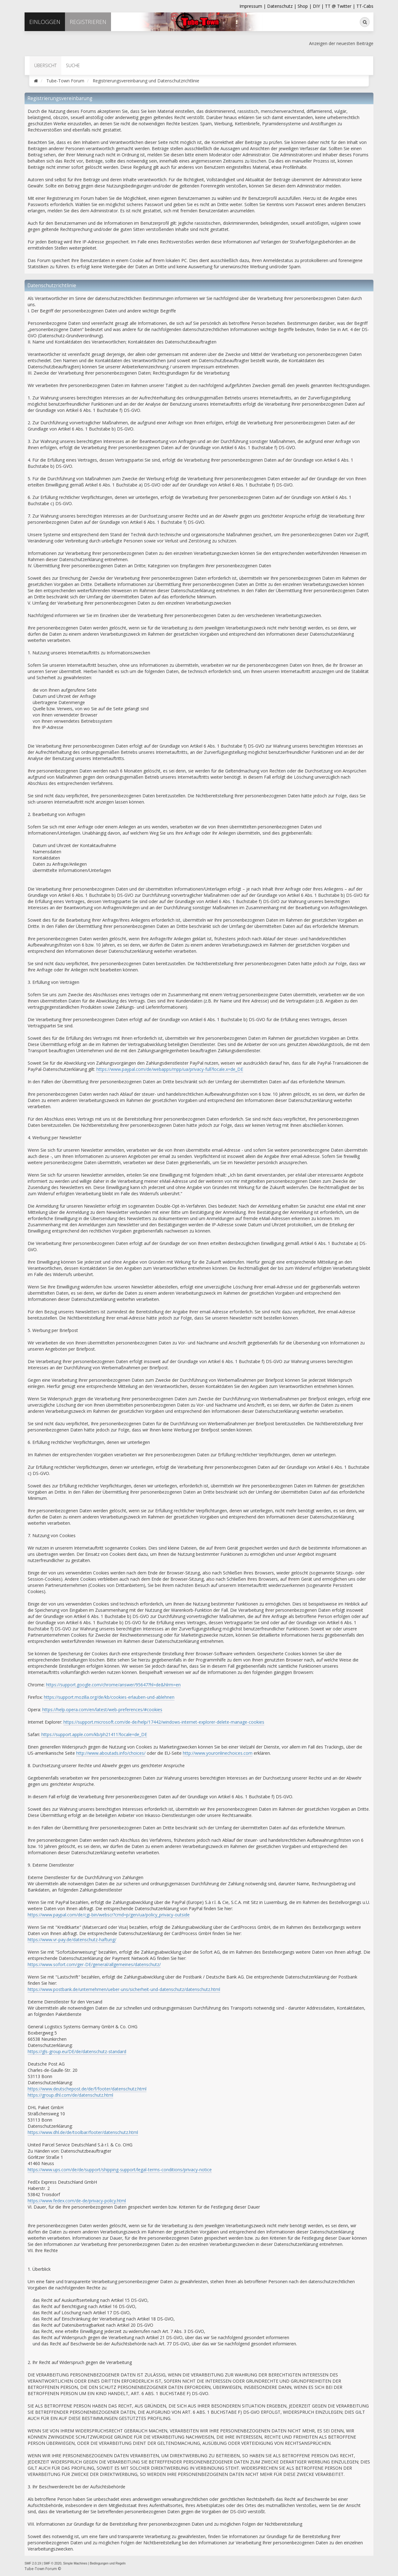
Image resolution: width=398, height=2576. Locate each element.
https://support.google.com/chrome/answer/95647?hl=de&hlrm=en (113, 1685)
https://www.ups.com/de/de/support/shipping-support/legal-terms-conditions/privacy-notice (120, 2170)
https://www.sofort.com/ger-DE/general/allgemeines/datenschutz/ (94, 1964)
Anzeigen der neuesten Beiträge (341, 43)
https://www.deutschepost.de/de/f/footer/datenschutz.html (87, 2089)
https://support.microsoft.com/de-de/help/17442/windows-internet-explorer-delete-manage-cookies (163, 1722)
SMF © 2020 (52, 2563)
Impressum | (253, 6)
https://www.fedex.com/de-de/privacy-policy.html (77, 2201)
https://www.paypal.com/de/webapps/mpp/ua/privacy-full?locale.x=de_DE (169, 1069)
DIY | (319, 6)
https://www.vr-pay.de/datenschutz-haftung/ (72, 1939)
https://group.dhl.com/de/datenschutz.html (70, 2095)
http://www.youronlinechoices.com (217, 1753)
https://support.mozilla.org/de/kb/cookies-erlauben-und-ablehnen (109, 1697)
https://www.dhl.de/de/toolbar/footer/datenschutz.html (83, 2132)
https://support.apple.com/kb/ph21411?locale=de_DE (94, 1734)
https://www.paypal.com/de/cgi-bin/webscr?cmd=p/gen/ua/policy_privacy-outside (109, 1915)
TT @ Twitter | (340, 6)
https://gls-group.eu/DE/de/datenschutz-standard (77, 2051)
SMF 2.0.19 (33, 2563)
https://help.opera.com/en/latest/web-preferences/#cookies (102, 1709)
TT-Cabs (364, 6)
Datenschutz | (282, 6)
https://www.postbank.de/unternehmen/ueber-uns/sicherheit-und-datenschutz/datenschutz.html (124, 1989)
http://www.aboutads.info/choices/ (111, 1753)
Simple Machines (75, 2563)
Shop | (305, 6)
